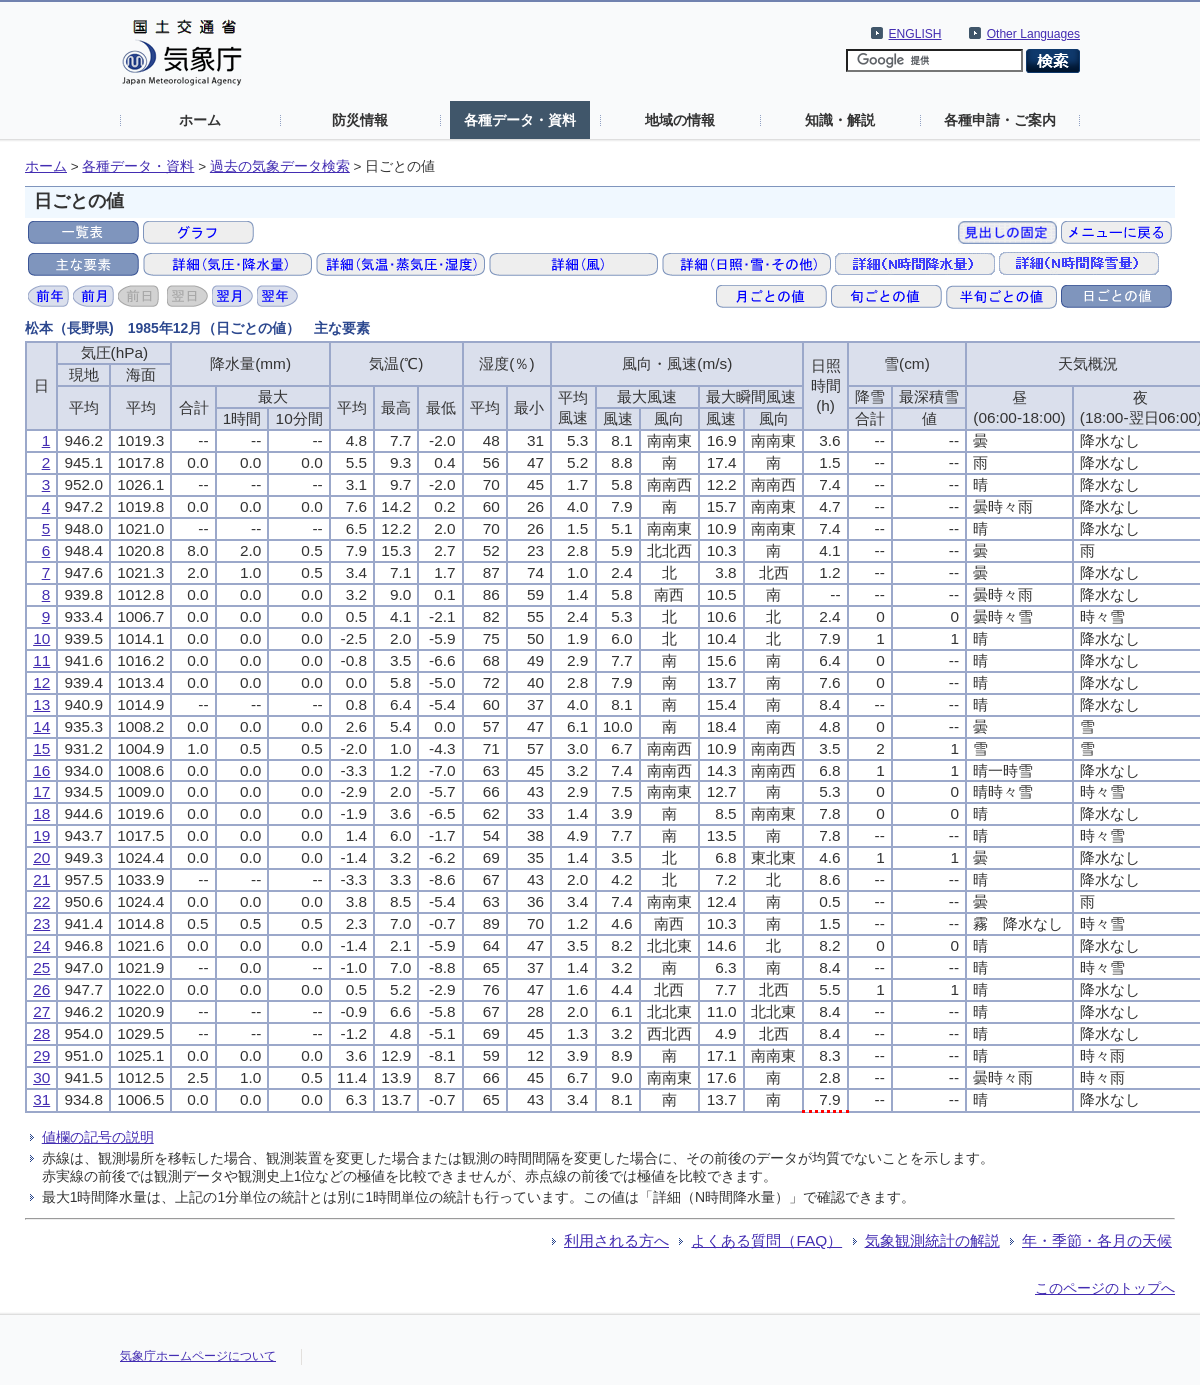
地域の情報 (680, 120)
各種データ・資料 (520, 120)
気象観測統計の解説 (932, 1240)
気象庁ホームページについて (198, 1356)
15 (41, 748)
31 (41, 1099)
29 (41, 1055)
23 (41, 923)
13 (41, 704)
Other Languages (1033, 34)
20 (41, 857)
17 (41, 791)
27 (41, 1011)
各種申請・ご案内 (1000, 120)
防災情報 (360, 120)
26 (41, 989)
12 (41, 682)
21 (41, 879)
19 (41, 835)
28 (41, 1033)
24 (41, 945)
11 (41, 660)
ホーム (200, 120)
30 (41, 1077)
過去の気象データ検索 (280, 166)
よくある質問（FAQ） (766, 1240)
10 (41, 638)
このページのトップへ (1105, 1288)
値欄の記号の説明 (98, 1137)
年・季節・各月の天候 (1097, 1240)
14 (41, 726)
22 (41, 901)
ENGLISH (915, 34)
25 (41, 967)
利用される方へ (616, 1240)
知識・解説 (840, 120)
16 (41, 770)
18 (41, 813)
